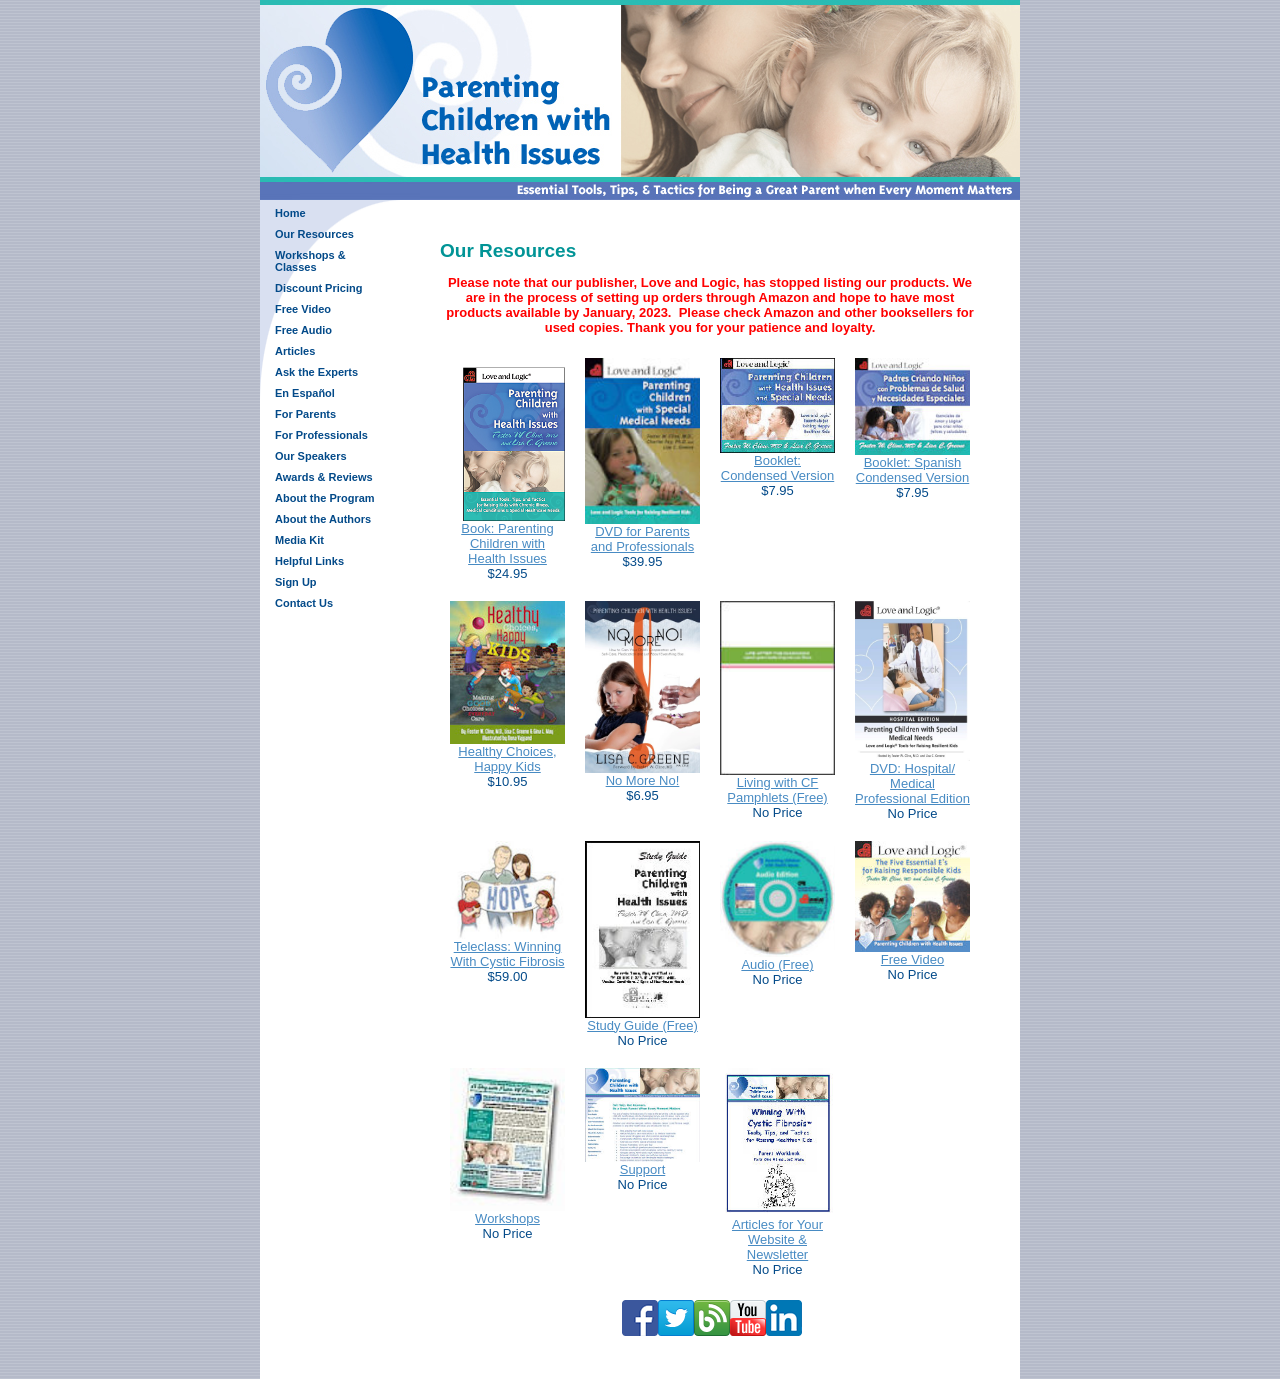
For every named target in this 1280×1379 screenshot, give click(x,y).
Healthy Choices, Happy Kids (507, 759)
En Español (305, 393)
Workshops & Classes (310, 261)
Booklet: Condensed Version (777, 468)
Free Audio (303, 330)
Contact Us (304, 603)
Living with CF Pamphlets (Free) (777, 790)
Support (643, 1169)
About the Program (325, 498)
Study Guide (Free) (642, 1025)
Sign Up (296, 582)
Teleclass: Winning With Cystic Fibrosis (507, 954)
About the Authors (323, 519)
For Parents (305, 414)
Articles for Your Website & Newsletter (777, 1239)
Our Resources (314, 234)
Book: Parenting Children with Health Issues (507, 543)
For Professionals (321, 435)
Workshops (507, 1218)
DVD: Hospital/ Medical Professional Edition (912, 783)
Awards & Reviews (324, 477)
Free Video (303, 309)
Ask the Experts (316, 372)
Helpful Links (309, 561)
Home (290, 213)
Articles (295, 351)
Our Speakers (311, 456)
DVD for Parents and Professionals (642, 539)
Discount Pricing (318, 288)
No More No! (643, 780)
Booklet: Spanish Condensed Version (912, 470)
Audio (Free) (777, 964)
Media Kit (299, 540)
